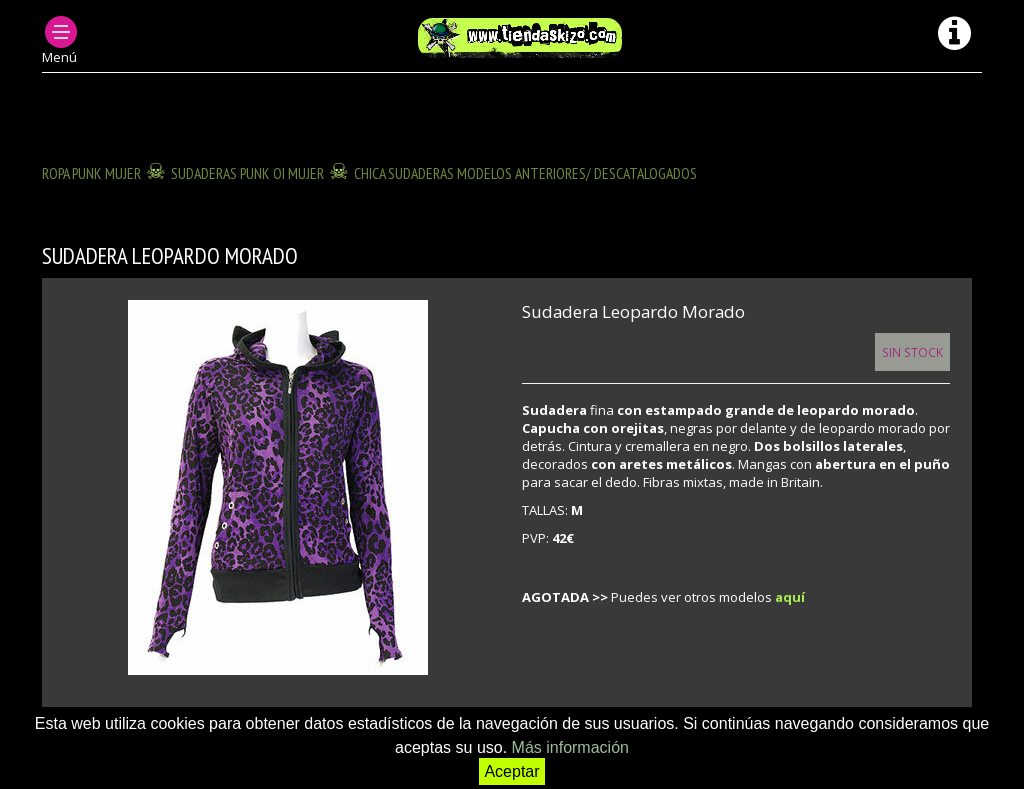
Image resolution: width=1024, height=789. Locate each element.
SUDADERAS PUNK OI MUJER (247, 173)
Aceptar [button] (511, 771)
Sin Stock (912, 352)
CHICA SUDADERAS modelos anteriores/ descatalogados (525, 173)
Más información (570, 747)
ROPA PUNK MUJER (91, 173)
